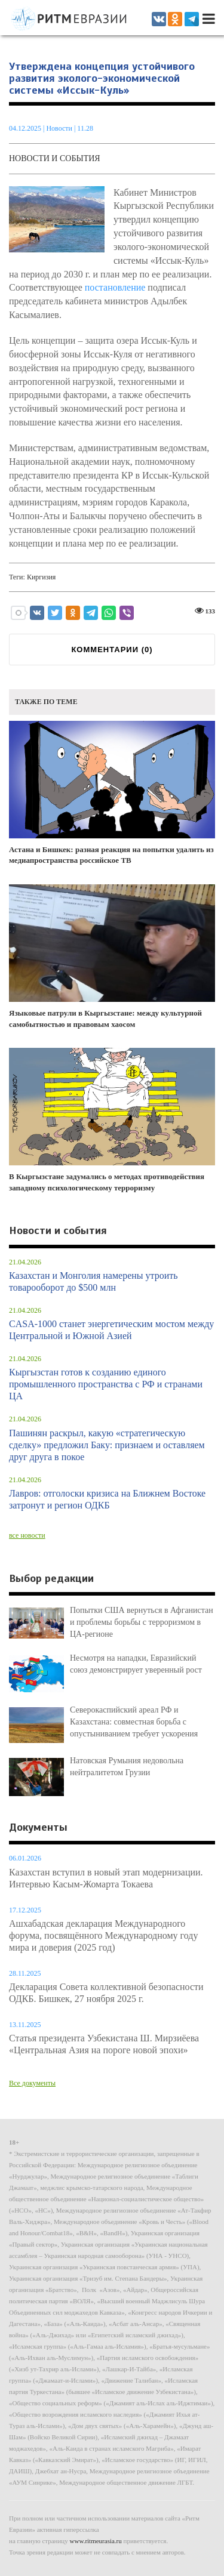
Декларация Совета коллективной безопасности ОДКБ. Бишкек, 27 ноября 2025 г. (106, 1993)
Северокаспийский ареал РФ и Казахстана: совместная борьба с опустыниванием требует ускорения (134, 1721)
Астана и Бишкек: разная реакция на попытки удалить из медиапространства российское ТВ (112, 793)
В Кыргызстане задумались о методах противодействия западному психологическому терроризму (112, 1120)
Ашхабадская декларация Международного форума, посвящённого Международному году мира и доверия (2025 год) (103, 1935)
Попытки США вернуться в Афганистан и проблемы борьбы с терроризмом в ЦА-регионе (141, 1622)
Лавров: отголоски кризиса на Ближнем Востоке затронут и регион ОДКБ (107, 1499)
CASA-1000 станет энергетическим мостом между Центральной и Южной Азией (111, 1330)
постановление (115, 287)
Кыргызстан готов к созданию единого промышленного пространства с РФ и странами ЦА (105, 1384)
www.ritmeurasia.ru (96, 2540)
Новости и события (54, 158)
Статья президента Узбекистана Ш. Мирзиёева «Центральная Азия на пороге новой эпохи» (104, 2044)
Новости (60, 128)
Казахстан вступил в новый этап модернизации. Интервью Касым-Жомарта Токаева (106, 1878)
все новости (27, 1535)
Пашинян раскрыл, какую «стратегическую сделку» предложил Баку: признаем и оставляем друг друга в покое (107, 1445)
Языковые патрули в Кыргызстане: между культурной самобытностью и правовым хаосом (112, 956)
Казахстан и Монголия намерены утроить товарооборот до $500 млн (93, 1281)
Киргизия (41, 577)
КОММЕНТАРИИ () (111, 649)
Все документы (32, 2083)
